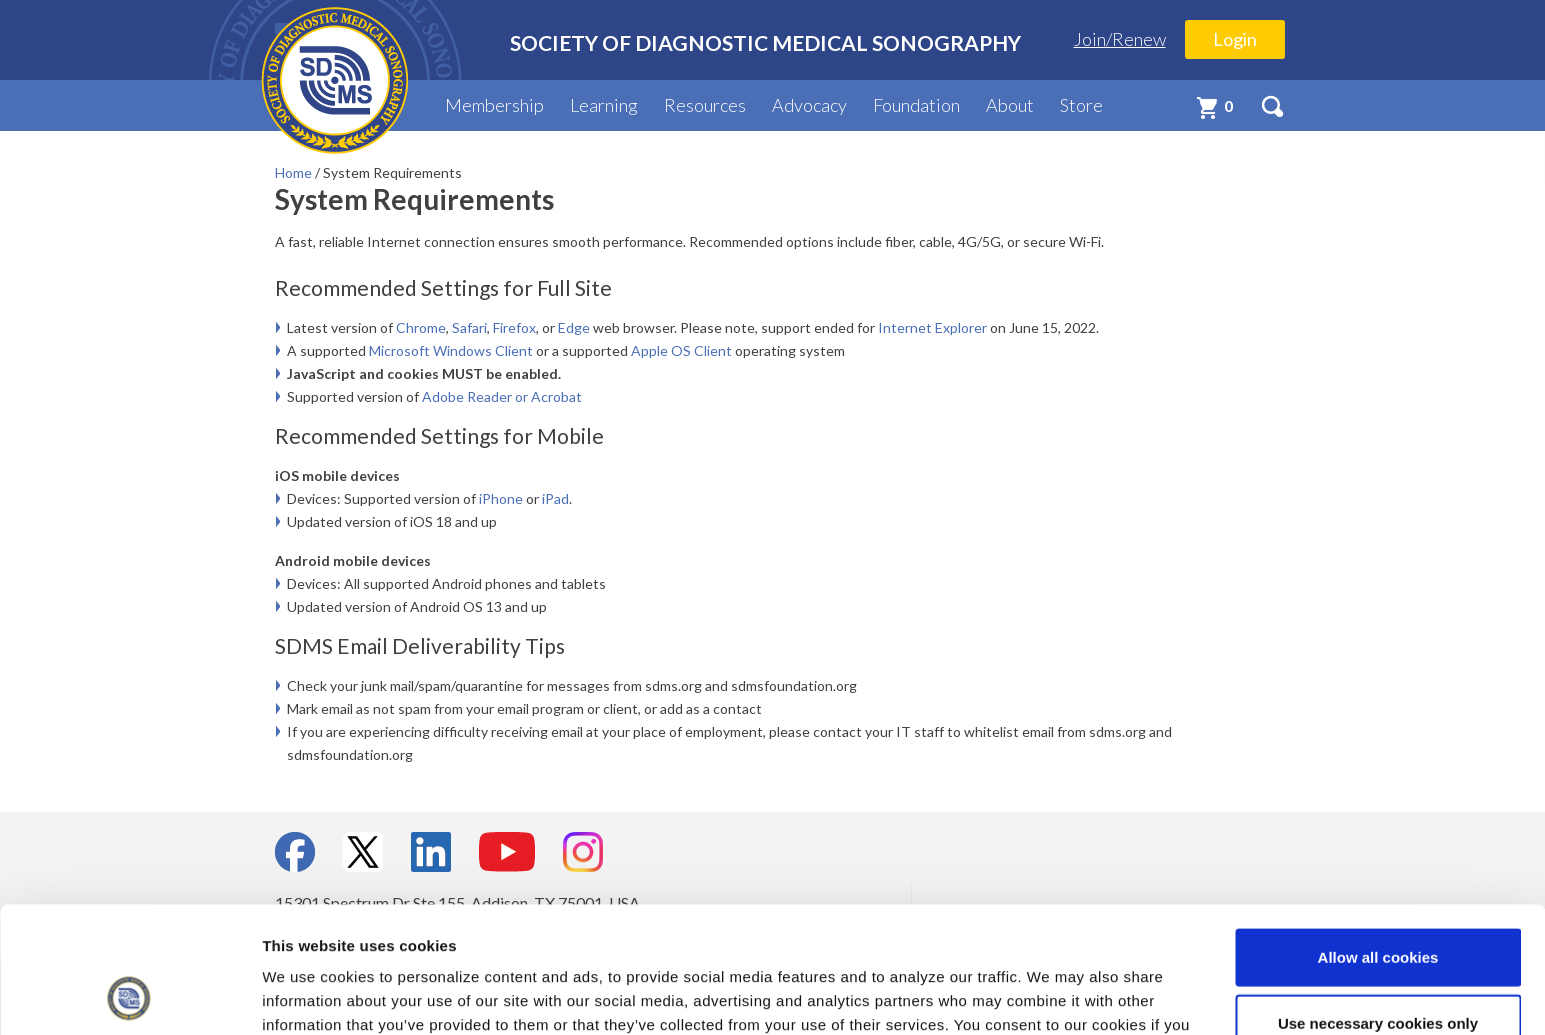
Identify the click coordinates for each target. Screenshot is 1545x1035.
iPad (555, 498)
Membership (494, 105)
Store (1081, 105)
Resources (705, 105)
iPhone (501, 498)
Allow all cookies (1378, 838)
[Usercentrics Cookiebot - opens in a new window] (129, 996)
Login (1235, 39)
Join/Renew (1120, 39)
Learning (604, 105)
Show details (1049, 995)
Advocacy (809, 105)
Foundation (916, 105)
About (1010, 105)
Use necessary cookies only (1378, 904)
